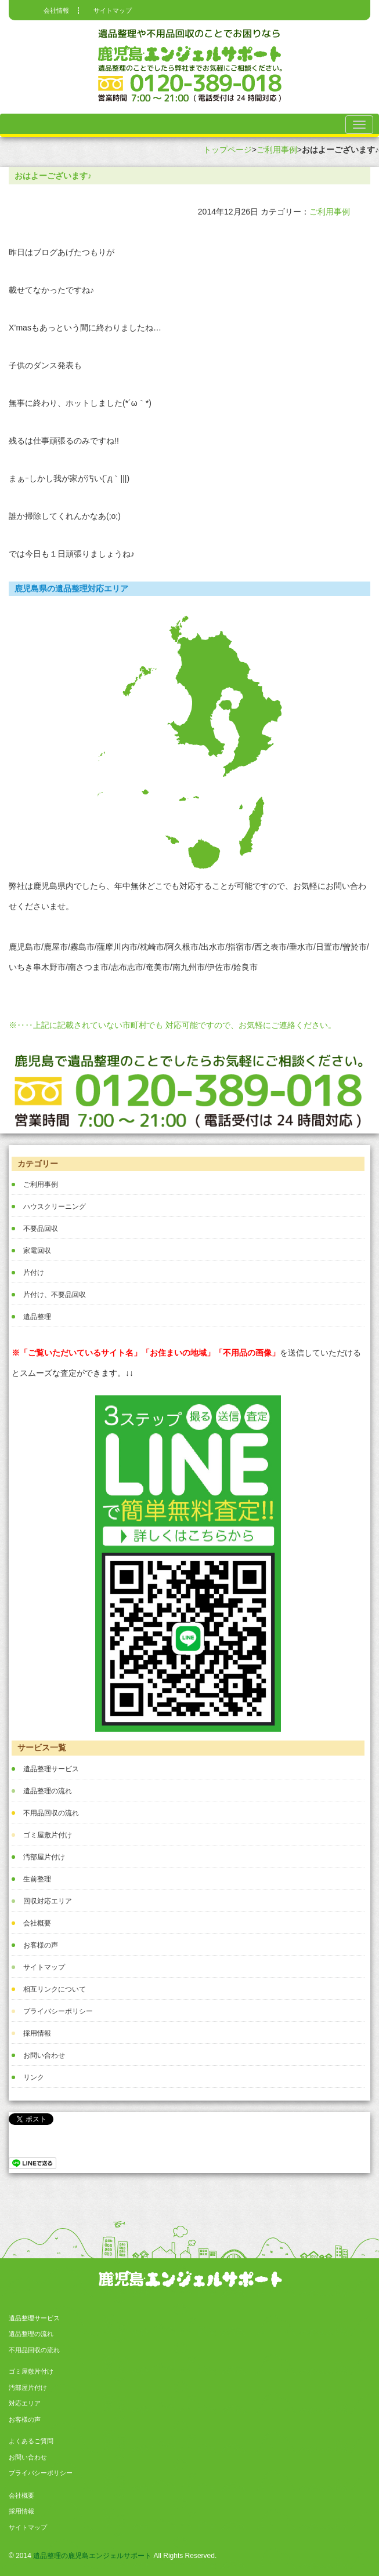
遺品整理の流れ (47, 1791)
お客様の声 (40, 1945)
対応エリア (25, 2403)
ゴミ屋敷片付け (47, 1835)
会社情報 (56, 10)
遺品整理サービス (51, 1769)
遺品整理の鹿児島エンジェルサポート (92, 2556)
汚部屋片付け (44, 1857)
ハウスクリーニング (54, 1206)
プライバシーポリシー (58, 2011)
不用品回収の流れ (51, 1813)
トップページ (227, 149)
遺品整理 (37, 1317)
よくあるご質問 (31, 2440)
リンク (33, 2077)
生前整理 (37, 1879)
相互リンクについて (54, 1989)
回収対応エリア (47, 1901)
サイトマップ (112, 10)
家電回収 (37, 1251)
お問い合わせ (44, 2055)
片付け (33, 1273)
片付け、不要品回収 (54, 1295)
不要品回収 (40, 1229)
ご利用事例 (277, 149)
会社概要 (37, 1923)
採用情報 (37, 2033)
